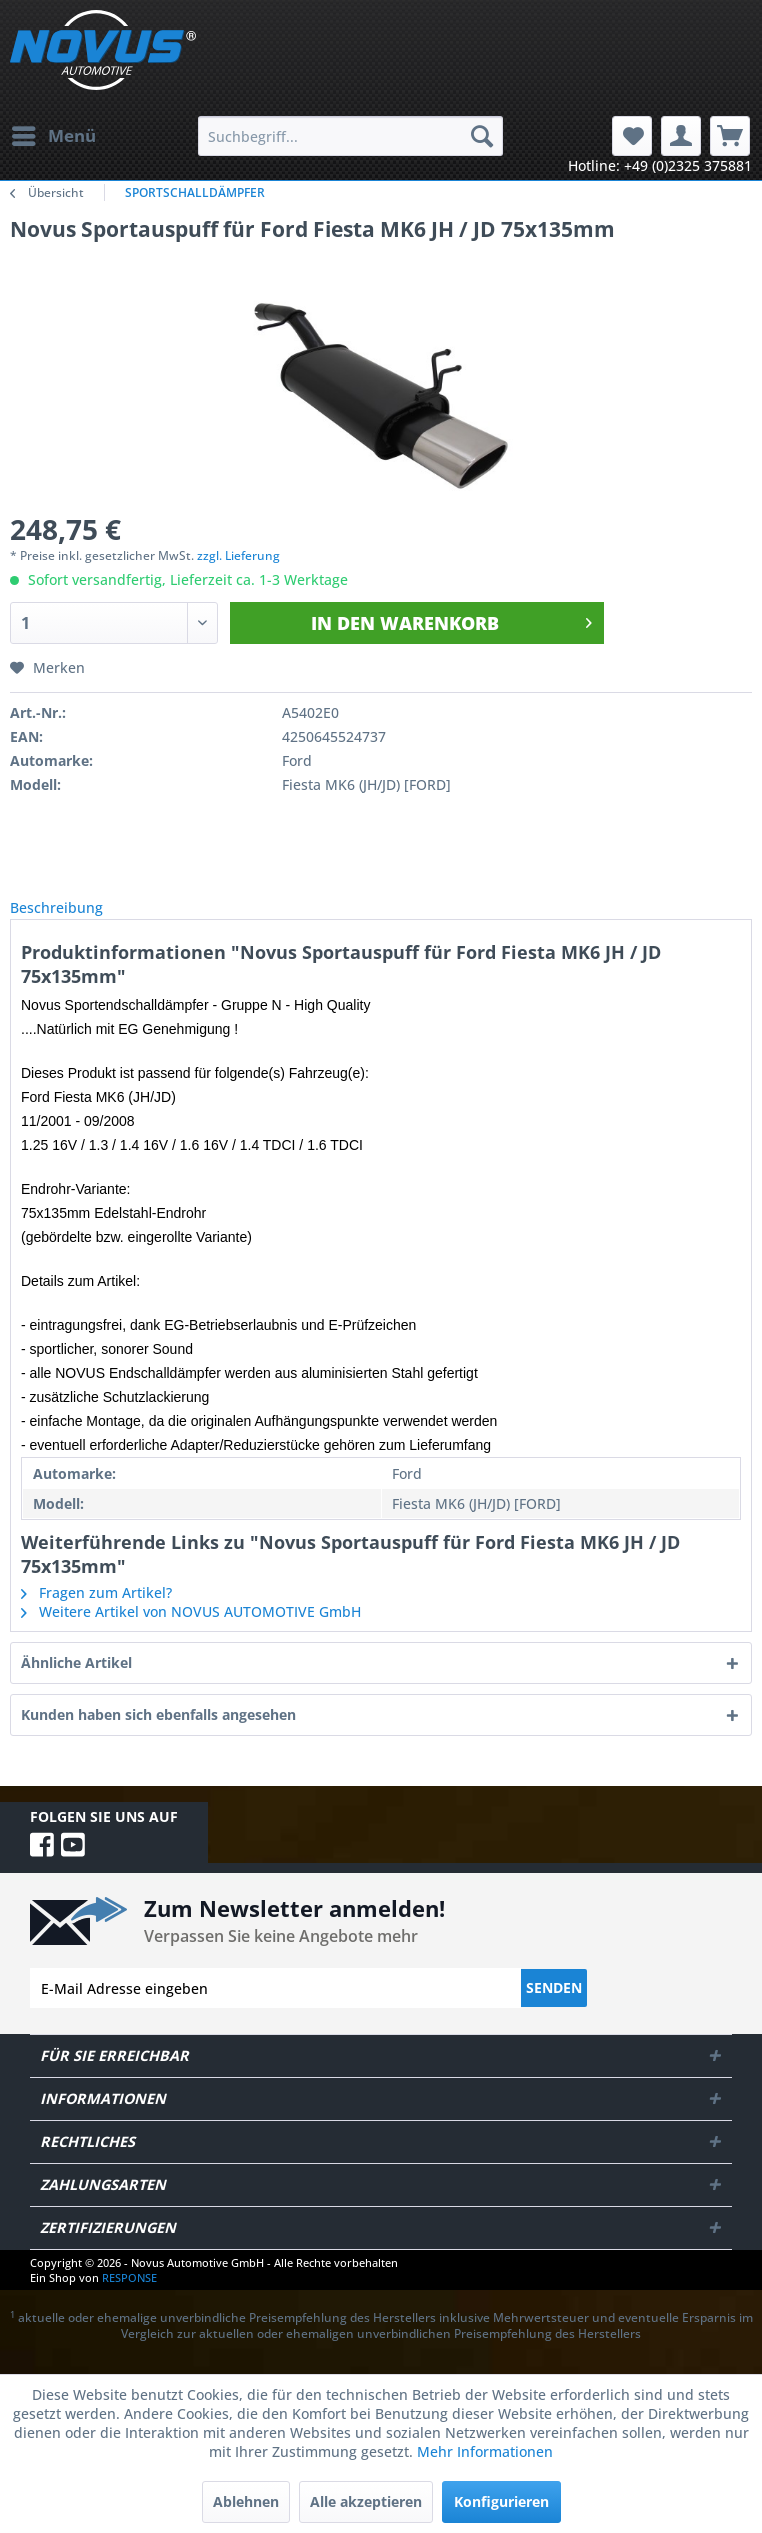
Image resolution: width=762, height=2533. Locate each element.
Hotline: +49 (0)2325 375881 (660, 165)
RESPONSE (129, 2299)
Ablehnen (246, 2501)
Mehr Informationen (485, 2451)
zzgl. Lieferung (238, 555)
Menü (54, 133)
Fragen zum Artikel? (96, 1614)
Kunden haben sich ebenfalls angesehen (158, 1736)
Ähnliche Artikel (76, 1684)
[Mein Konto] (681, 136)
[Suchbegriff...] (350, 136)
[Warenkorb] (730, 136)
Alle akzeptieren (366, 2501)
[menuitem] (53, 136)
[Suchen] (482, 136)
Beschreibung (72, 918)
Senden (554, 2009)
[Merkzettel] (632, 136)
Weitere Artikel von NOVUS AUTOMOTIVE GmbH (191, 1633)
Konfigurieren (501, 2501)
